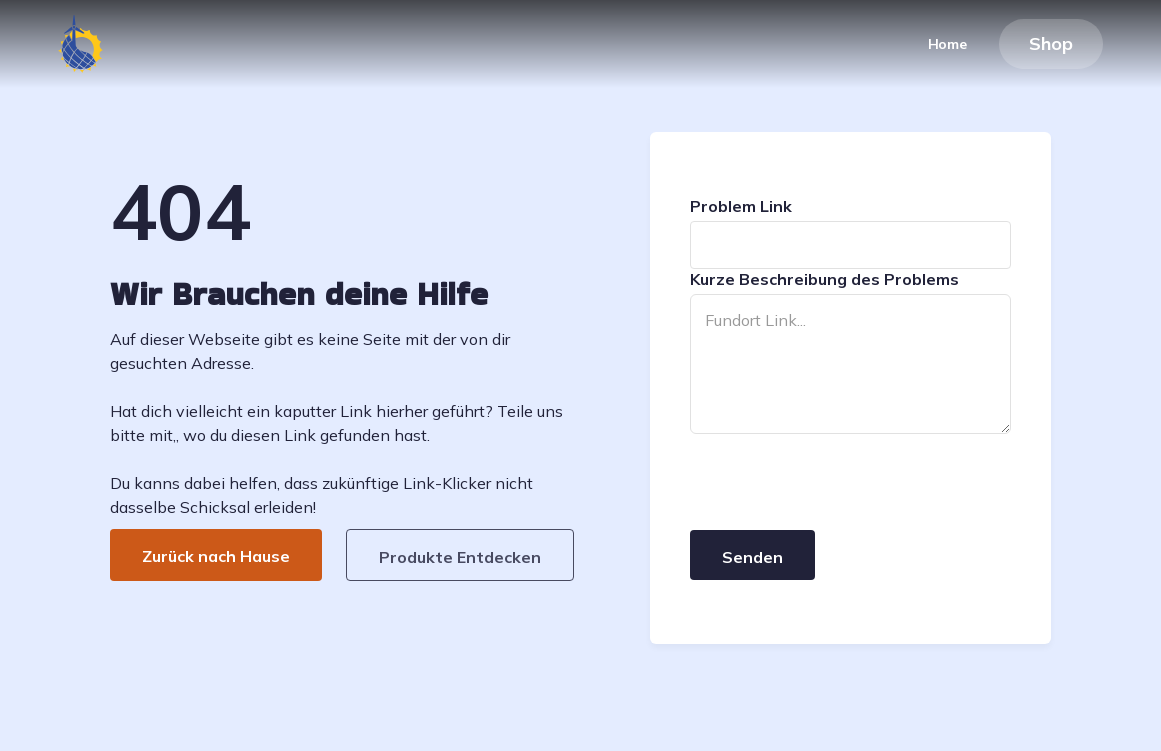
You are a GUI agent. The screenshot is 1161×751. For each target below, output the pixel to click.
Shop (1051, 43)
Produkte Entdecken (460, 557)
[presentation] (842, 483)
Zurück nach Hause (216, 556)
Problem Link (741, 206)
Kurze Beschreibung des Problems (824, 279)
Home (947, 44)
